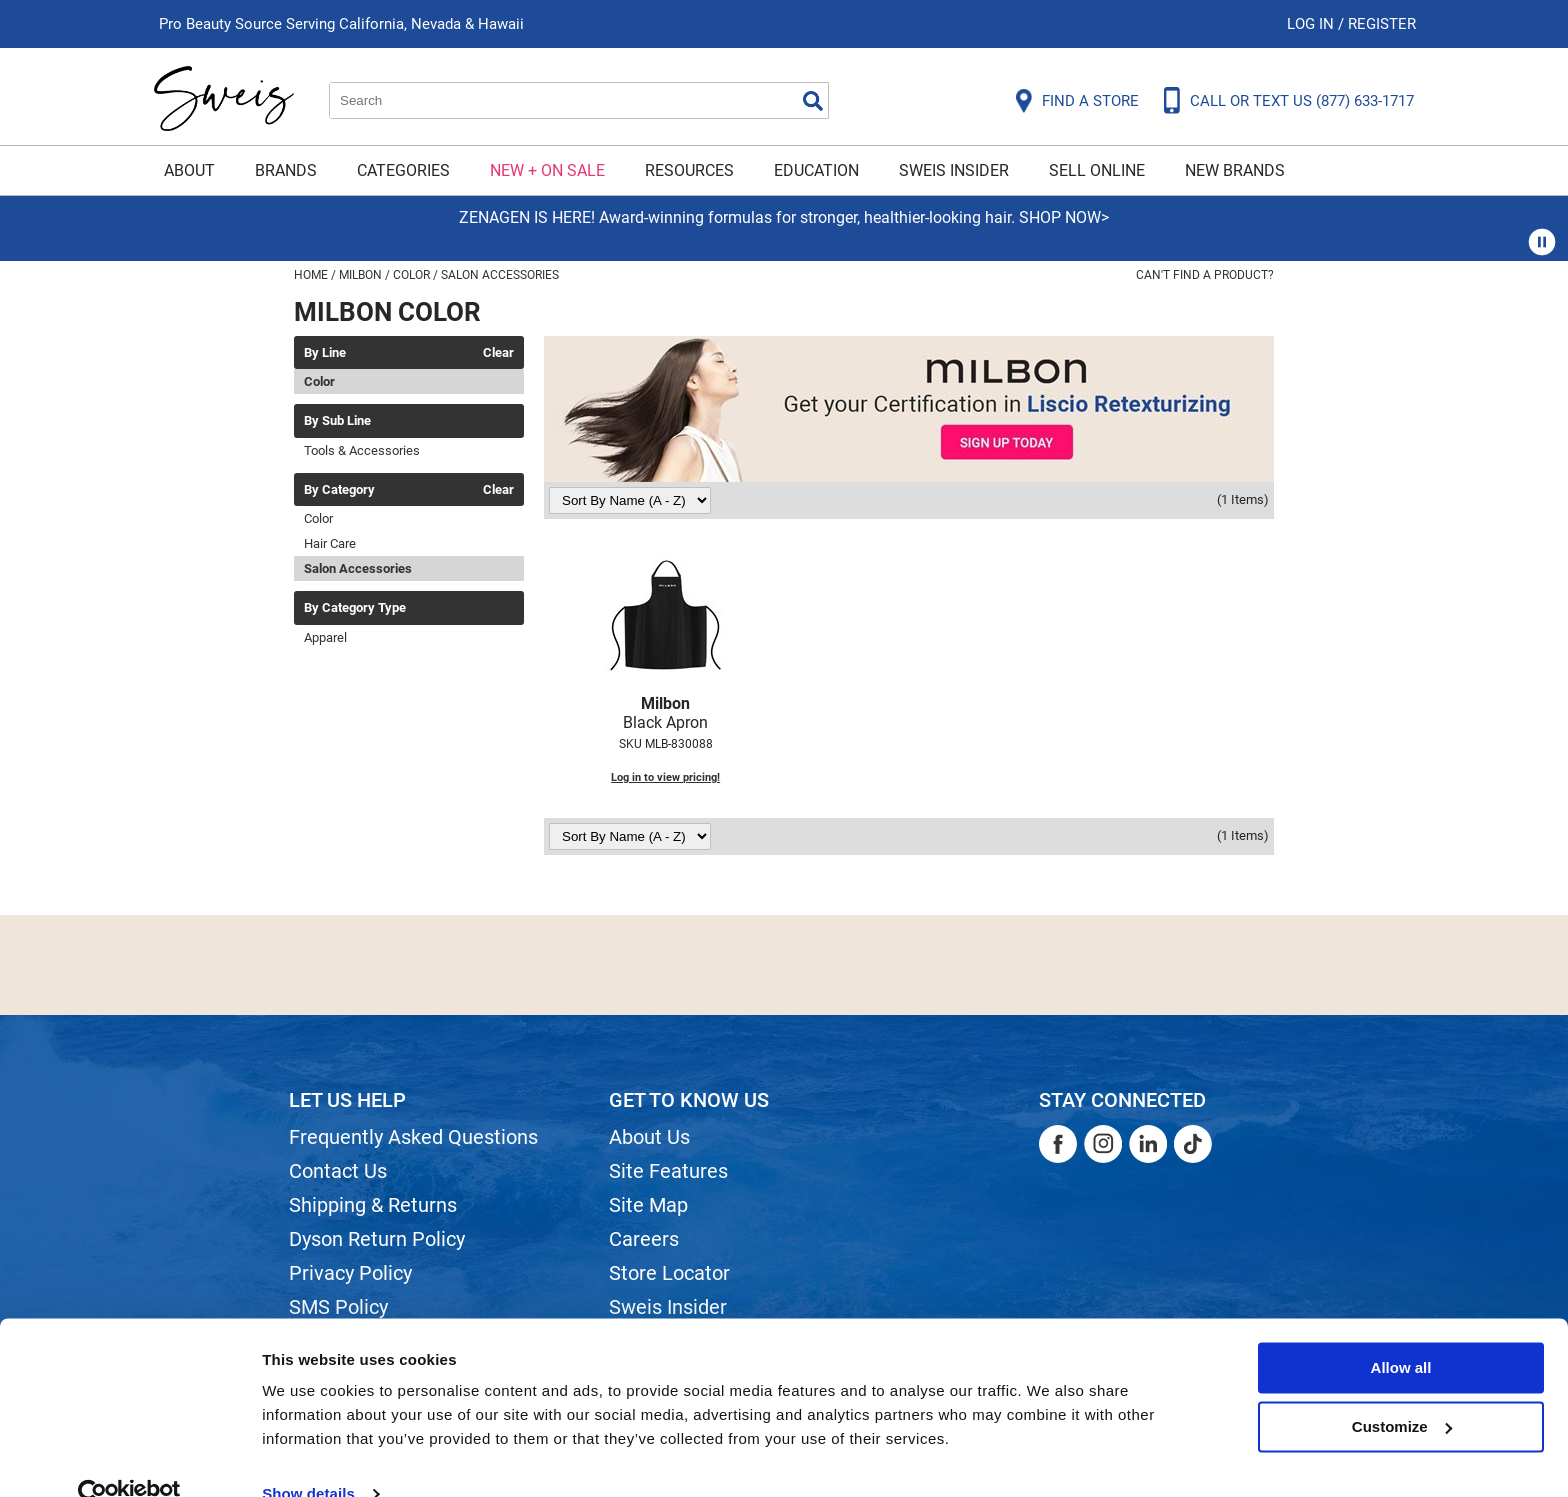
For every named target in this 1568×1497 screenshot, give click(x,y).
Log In (1312, 24)
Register (1382, 24)
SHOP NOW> (1064, 217)
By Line (325, 353)
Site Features (668, 1171)
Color (319, 381)
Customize (1402, 1389)
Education (816, 170)
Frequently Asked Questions (413, 1137)
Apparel (325, 637)
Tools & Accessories (362, 450)
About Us (649, 1137)
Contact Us (338, 1171)
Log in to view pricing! (665, 777)
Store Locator (669, 1273)
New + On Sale (547, 170)
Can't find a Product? (1205, 275)
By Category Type (355, 608)
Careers (644, 1239)
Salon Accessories (358, 568)
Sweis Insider (954, 170)
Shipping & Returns (373, 1205)
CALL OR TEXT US (1302, 101)
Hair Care (330, 543)
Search (813, 101)
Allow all (1401, 1331)
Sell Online (1097, 170)
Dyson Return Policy (377, 1239)
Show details (308, 1457)
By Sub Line (337, 421)
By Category (339, 490)
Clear (498, 353)
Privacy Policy (350, 1273)
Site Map (648, 1205)
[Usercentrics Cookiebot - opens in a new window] (129, 1458)
